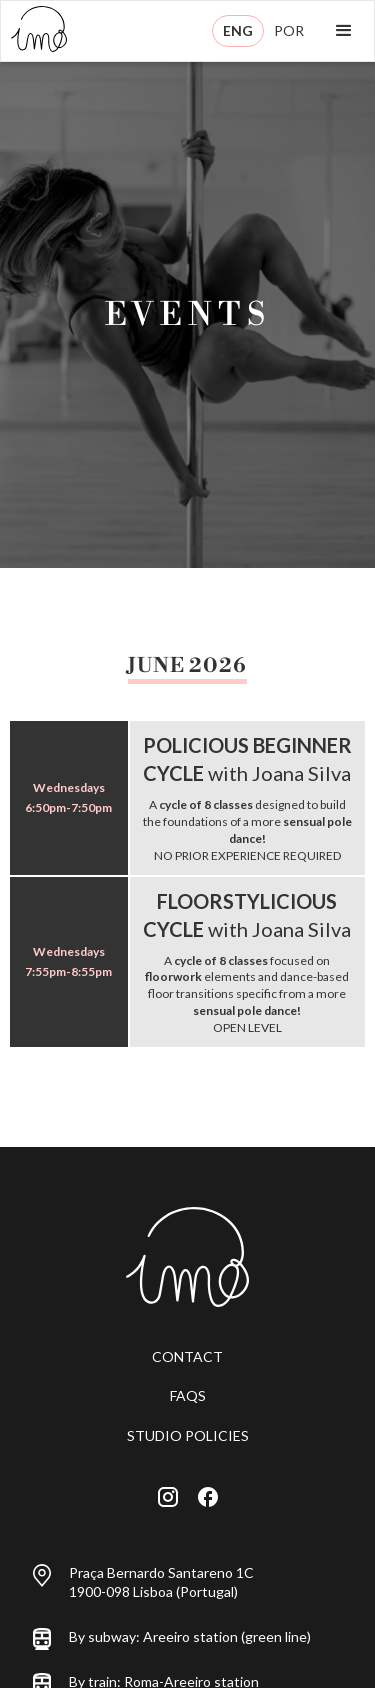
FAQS (188, 1395)
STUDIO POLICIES (188, 1435)
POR (289, 30)
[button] (344, 31)
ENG (238, 30)
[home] (34, 31)
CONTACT (187, 1356)
